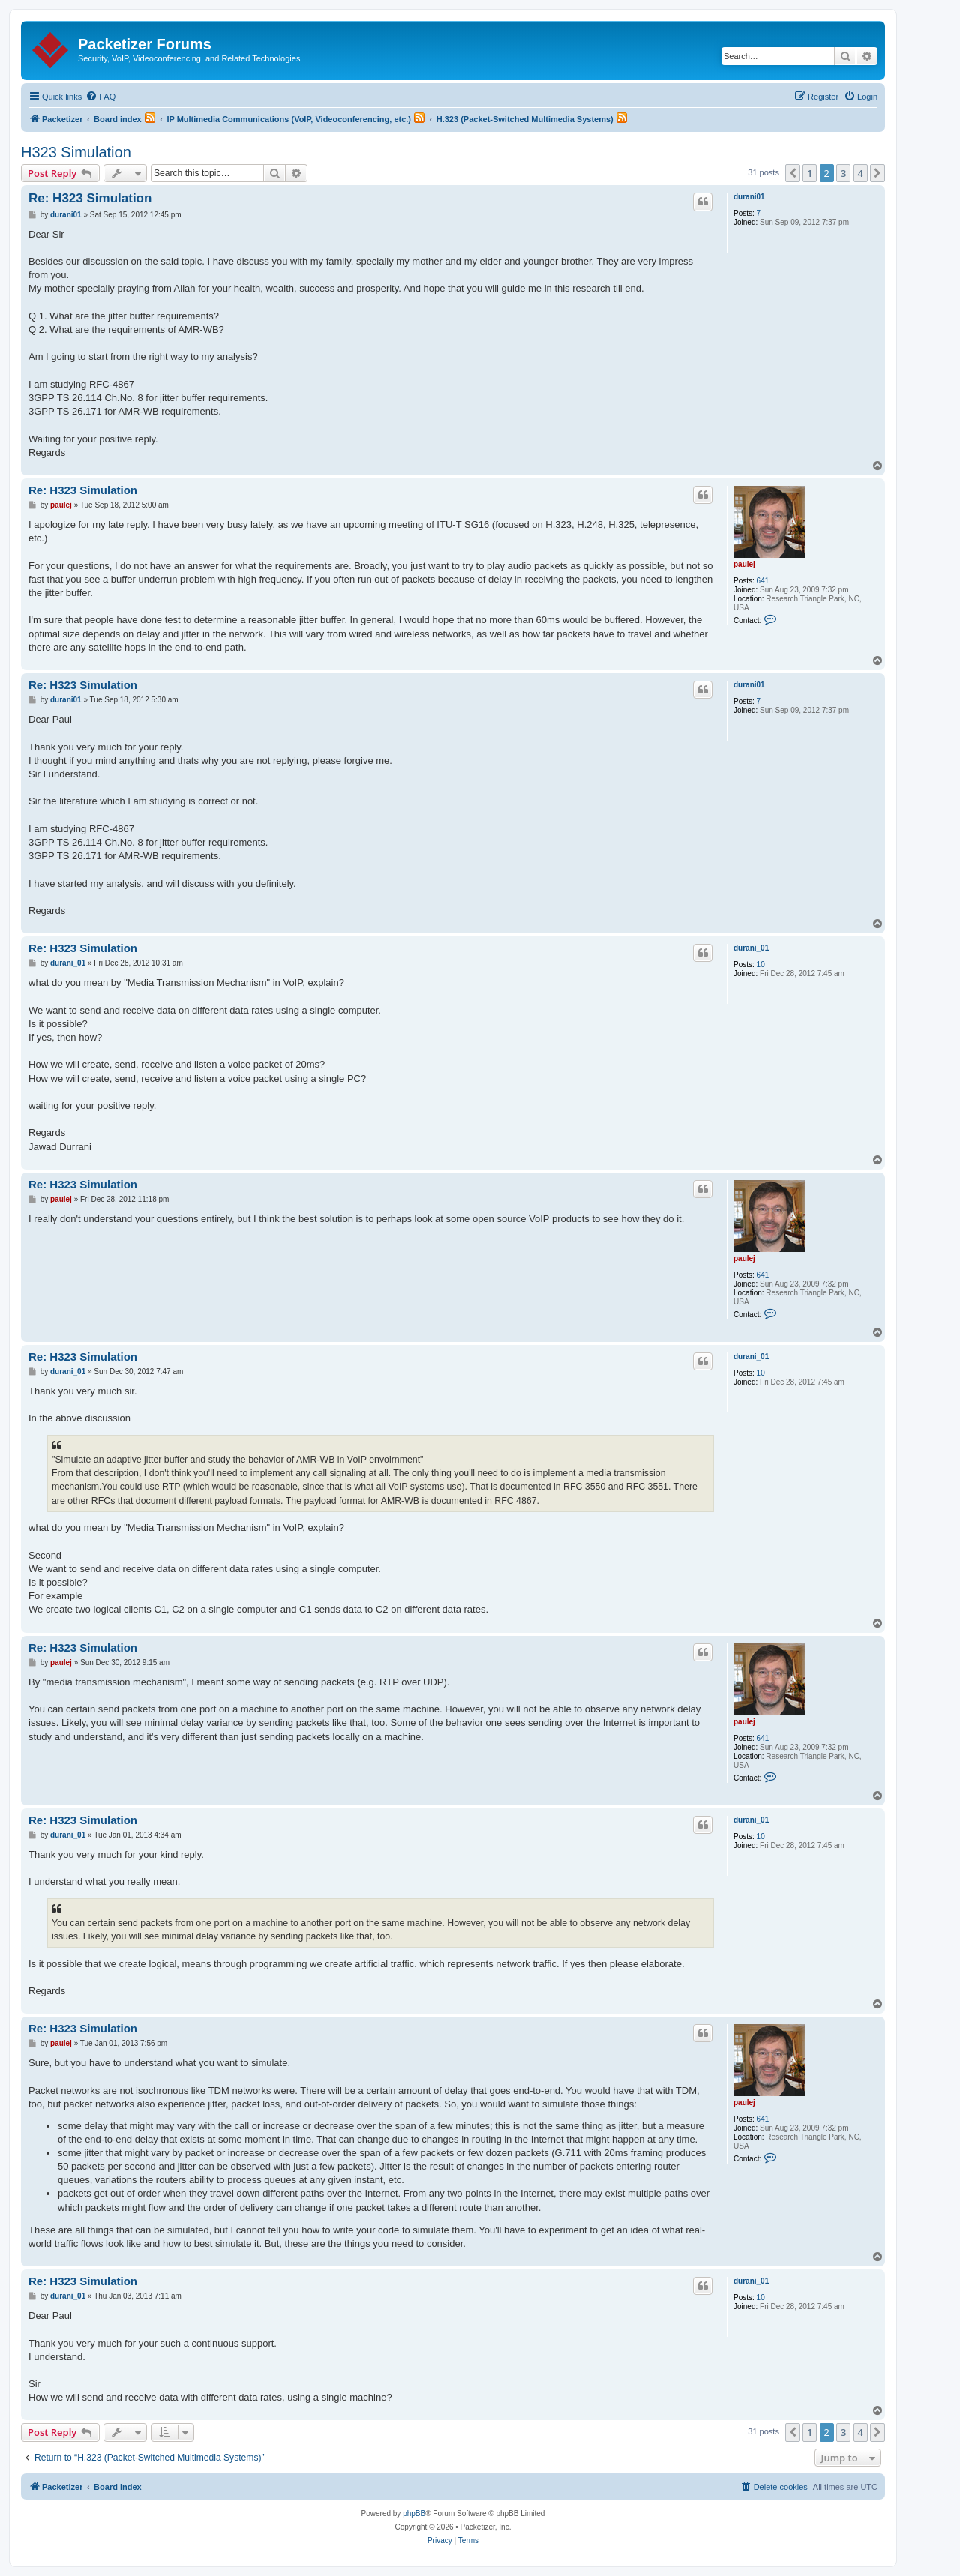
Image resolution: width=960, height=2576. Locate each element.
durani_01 (751, 948)
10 (761, 964)
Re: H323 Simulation (90, 198)
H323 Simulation (76, 152)
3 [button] (843, 173)
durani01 (749, 197)
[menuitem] (101, 97)
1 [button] (809, 173)
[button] (792, 173)
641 (763, 581)
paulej (744, 564)
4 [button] (860, 173)
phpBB (414, 2513)
